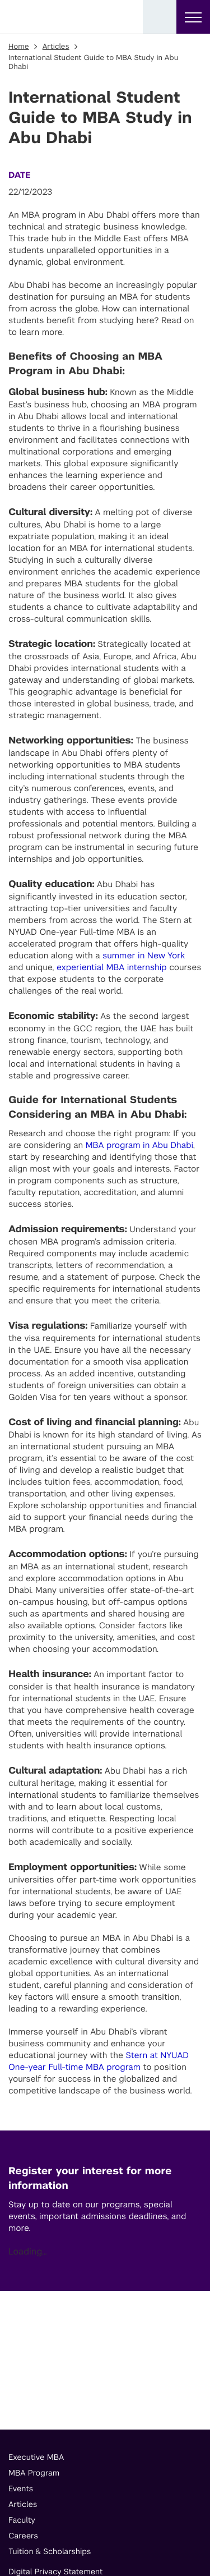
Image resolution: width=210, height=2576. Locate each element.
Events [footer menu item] (20, 2489)
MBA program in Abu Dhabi (139, 1145)
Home (18, 46)
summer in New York (143, 955)
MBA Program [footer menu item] (33, 2473)
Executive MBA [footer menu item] (36, 2458)
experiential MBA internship (112, 967)
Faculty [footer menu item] (21, 2520)
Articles (56, 46)
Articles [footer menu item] (22, 2505)
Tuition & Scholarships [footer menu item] (49, 2552)
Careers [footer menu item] (23, 2536)
